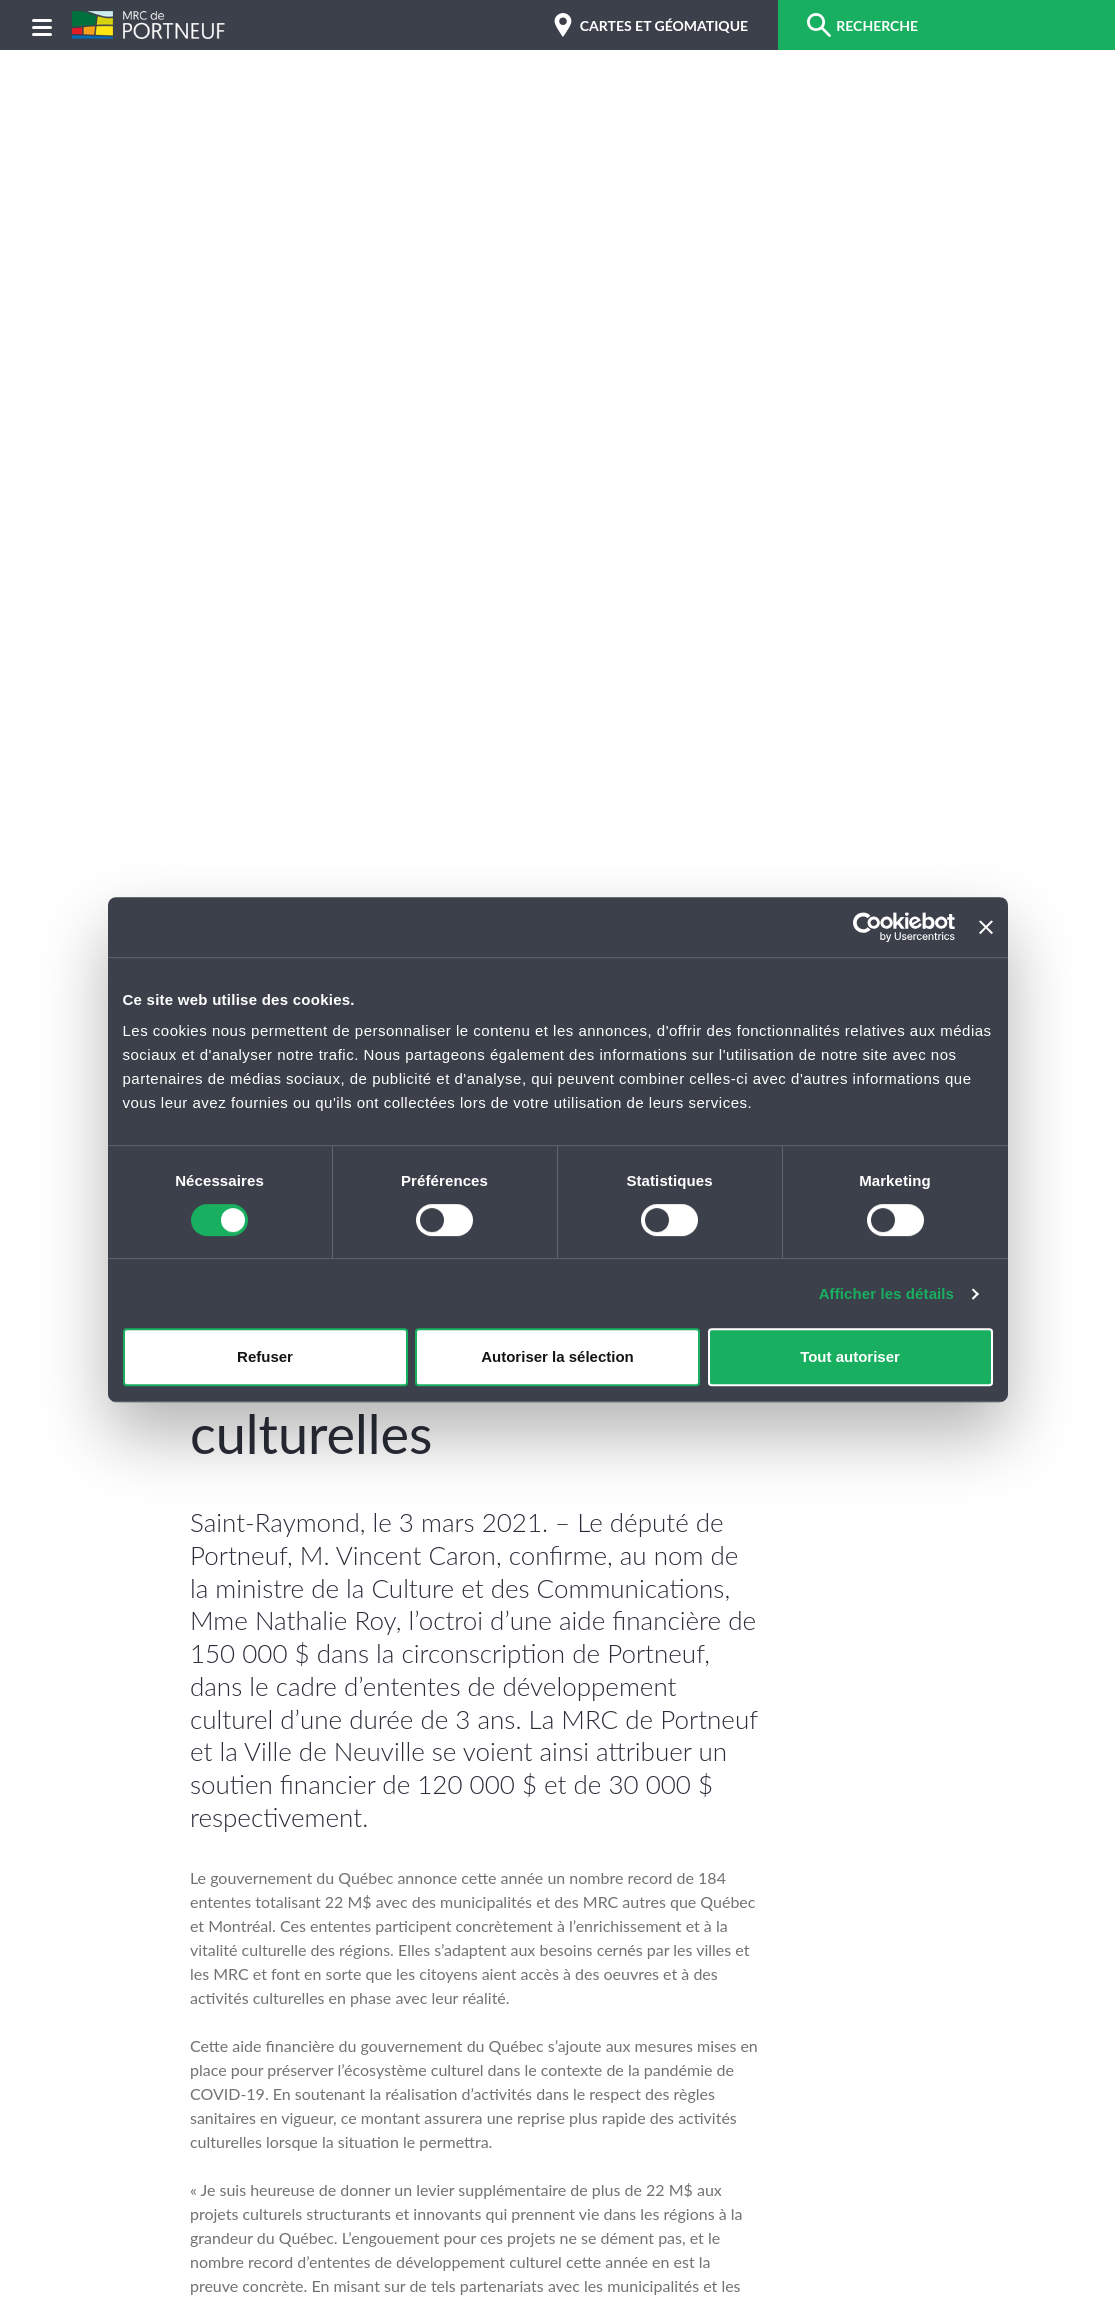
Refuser (265, 1356)
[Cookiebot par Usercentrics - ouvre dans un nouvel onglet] (867, 927)
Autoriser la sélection (557, 1356)
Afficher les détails (886, 1293)
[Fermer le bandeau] (986, 927)
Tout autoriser (850, 1356)
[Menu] (42, 25)
